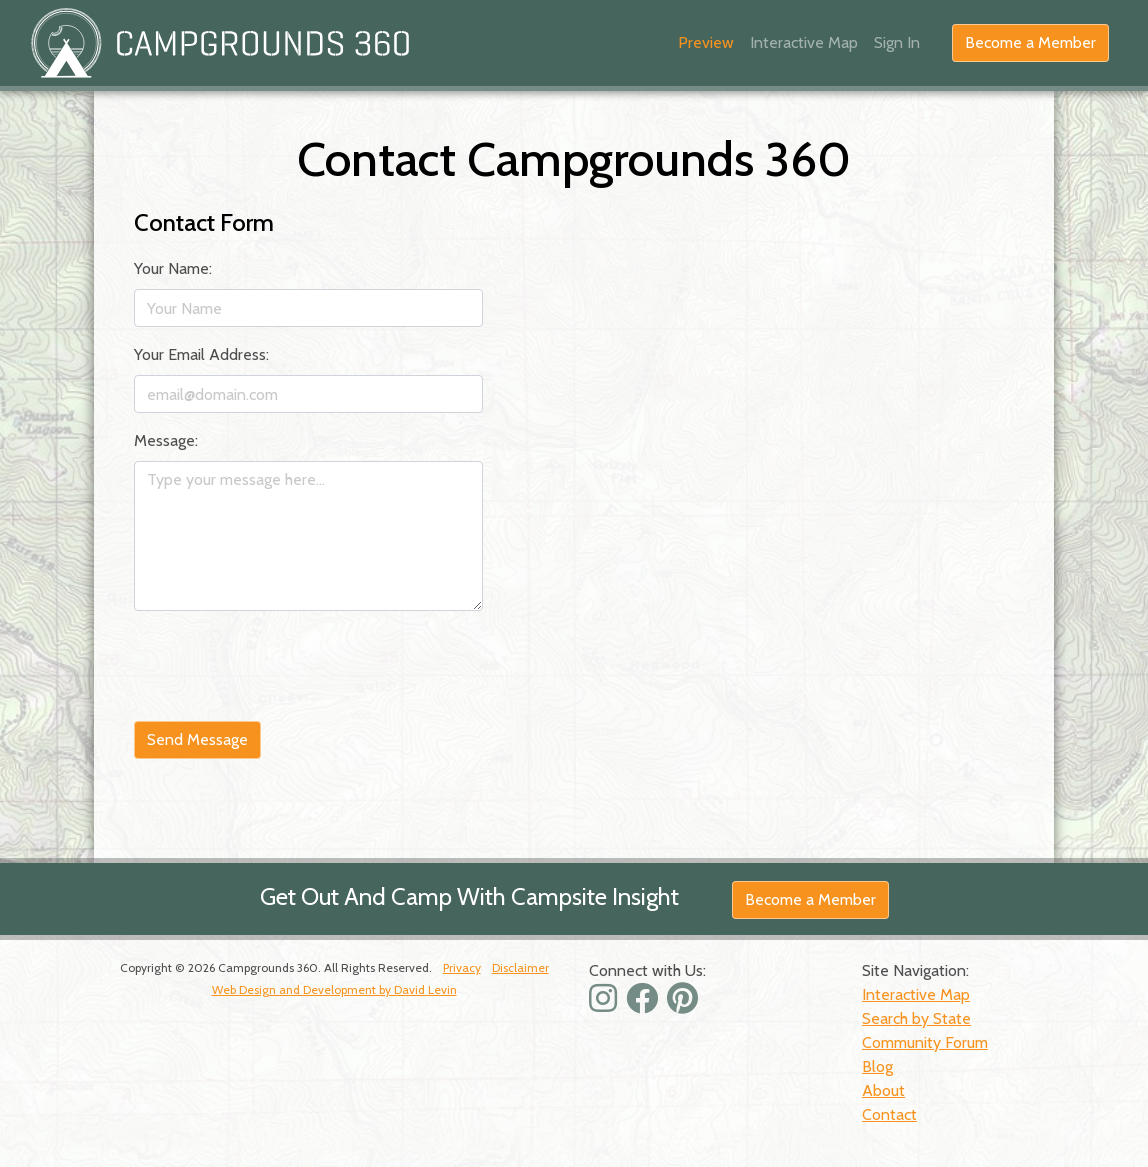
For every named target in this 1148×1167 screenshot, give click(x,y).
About (883, 1090)
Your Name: (173, 268)
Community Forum (925, 1042)
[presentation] (286, 666)
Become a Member (1030, 42)
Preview (706, 42)
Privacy (462, 967)
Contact (889, 1114)
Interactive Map (804, 42)
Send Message (197, 739)
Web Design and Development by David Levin (334, 989)
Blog (877, 1066)
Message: (166, 440)
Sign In (897, 42)
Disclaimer (520, 967)
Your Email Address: (201, 354)
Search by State (916, 1018)
